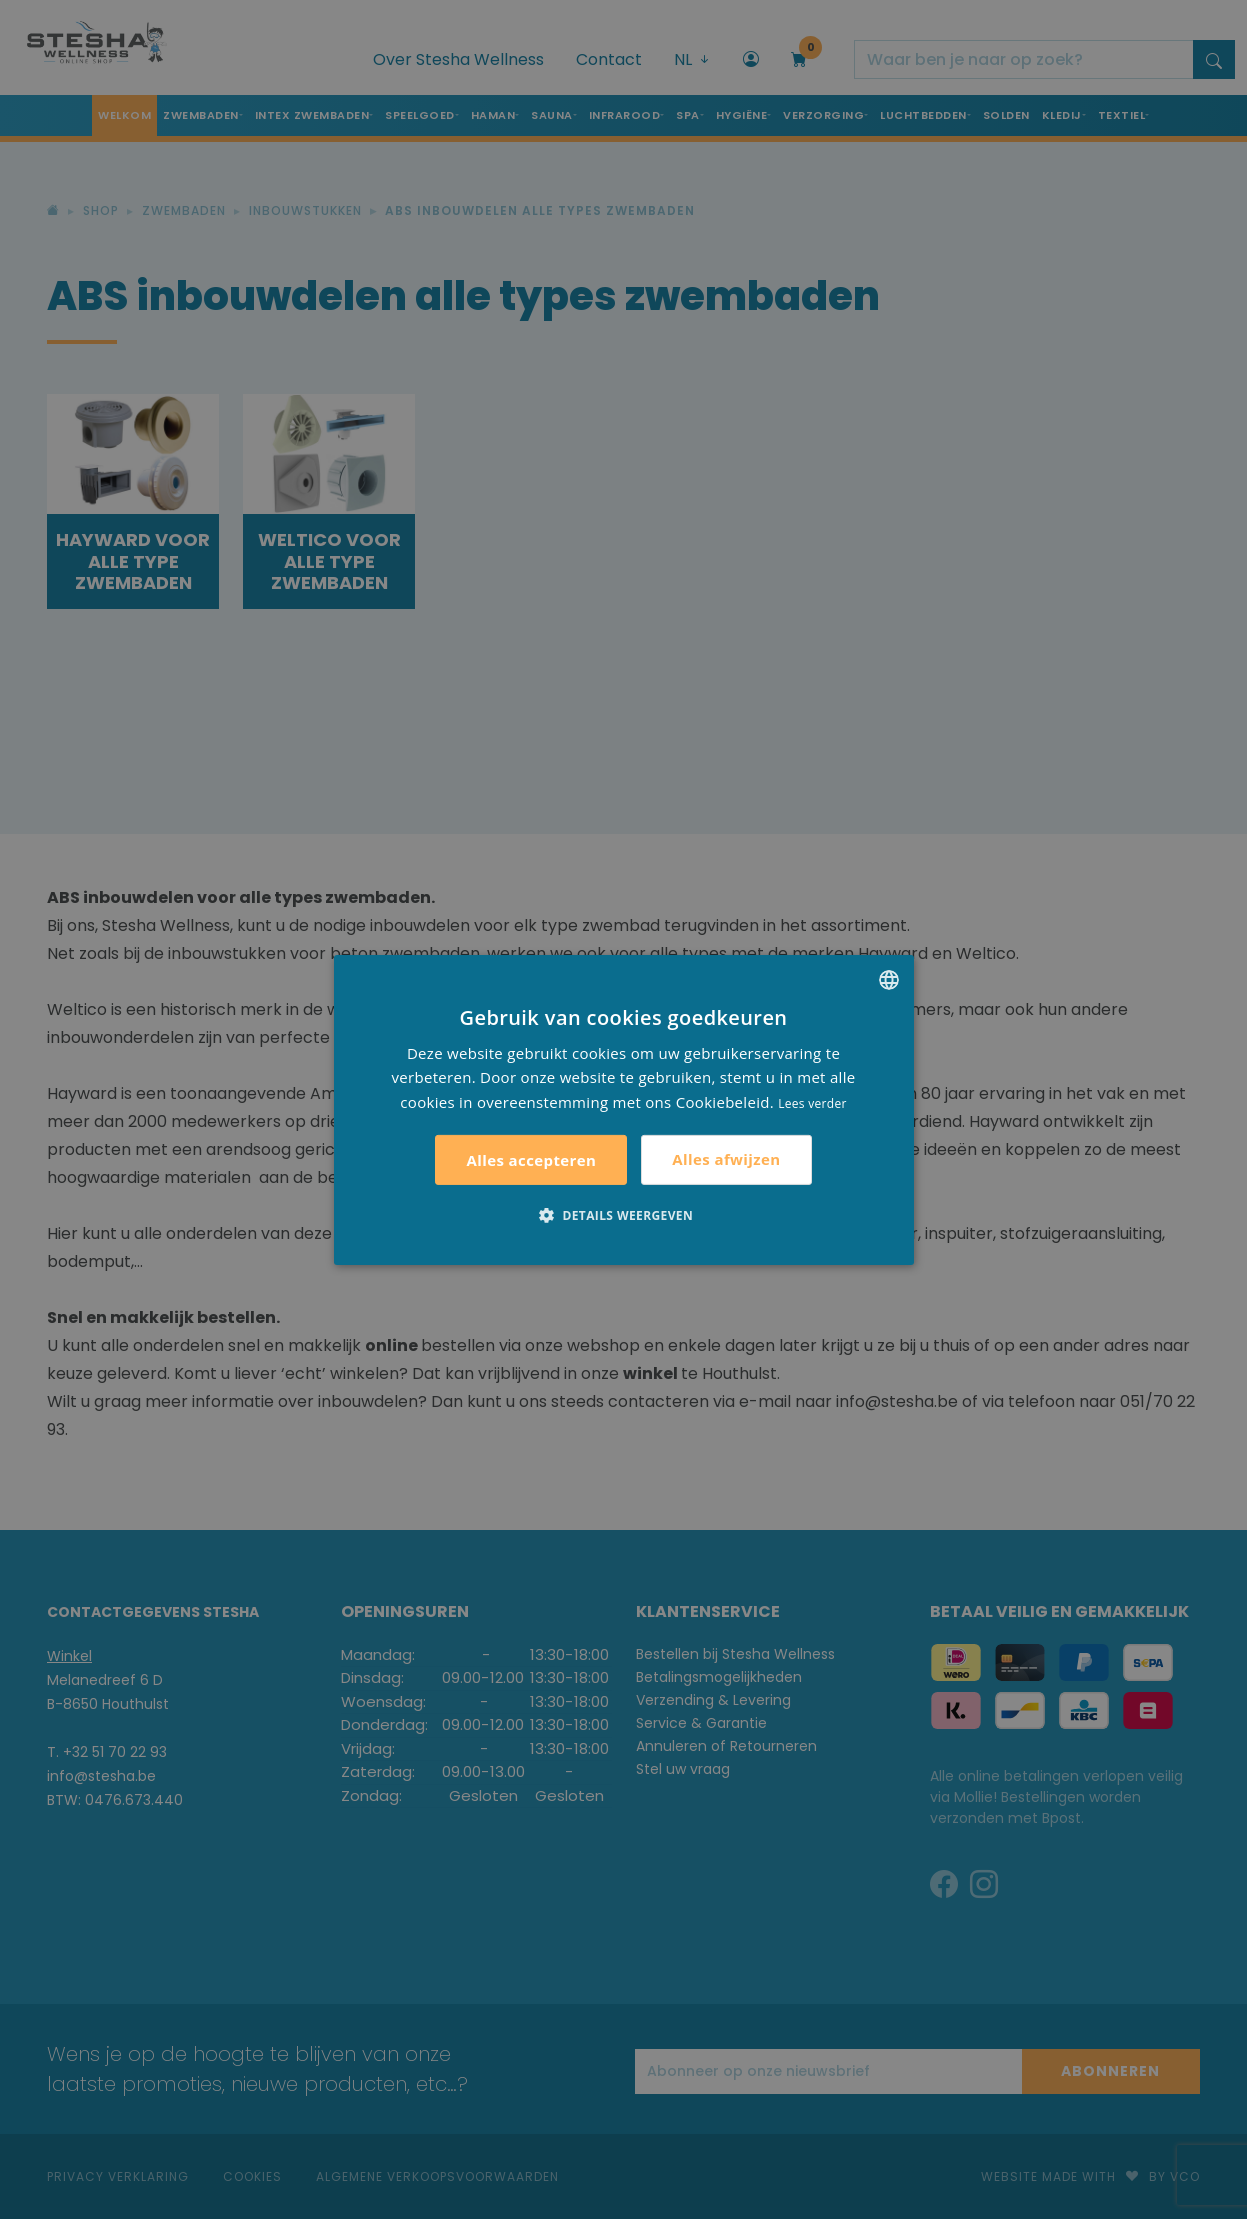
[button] (623, 1215)
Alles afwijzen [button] (726, 1159)
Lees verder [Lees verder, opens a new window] (812, 1103)
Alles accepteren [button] (531, 1160)
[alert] (623, 1109)
